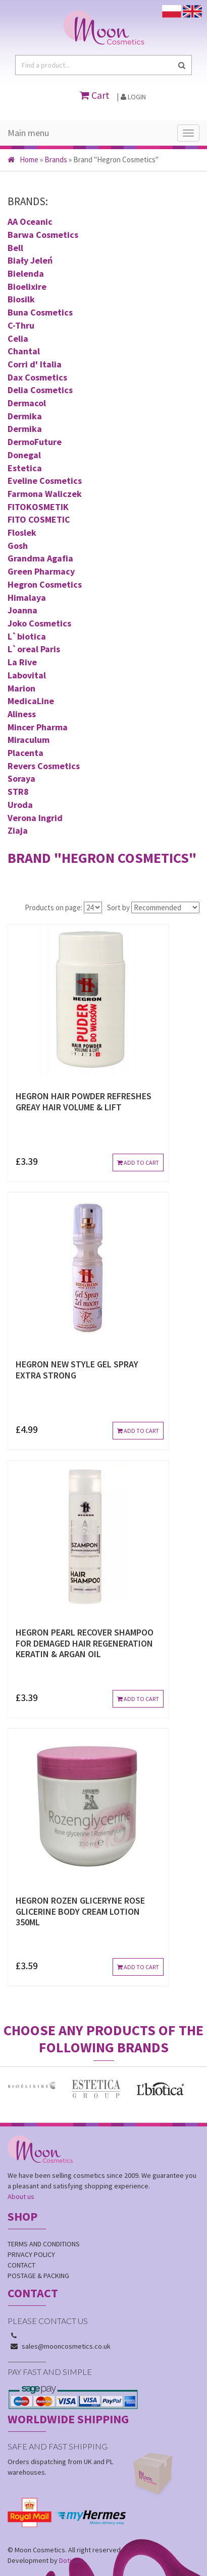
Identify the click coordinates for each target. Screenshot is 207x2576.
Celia (18, 338)
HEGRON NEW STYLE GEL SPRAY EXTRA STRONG (77, 1369)
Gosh (18, 545)
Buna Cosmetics (40, 312)
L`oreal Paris (34, 649)
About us (21, 2196)
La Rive (22, 662)
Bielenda (26, 273)
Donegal (24, 455)
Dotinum (71, 2560)
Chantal (24, 351)
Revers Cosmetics (44, 766)
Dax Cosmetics (37, 377)
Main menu (28, 133)
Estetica (25, 468)
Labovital (27, 675)
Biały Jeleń (30, 260)
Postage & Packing (38, 2275)
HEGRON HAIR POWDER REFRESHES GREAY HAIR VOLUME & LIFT (83, 1101)
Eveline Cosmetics (45, 480)
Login (133, 96)
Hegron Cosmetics (45, 584)
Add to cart (138, 1162)
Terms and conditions (44, 2243)
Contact (21, 2265)
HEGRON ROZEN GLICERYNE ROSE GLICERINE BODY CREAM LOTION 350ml (80, 1911)
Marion (21, 688)
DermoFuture (35, 442)
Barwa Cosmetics (43, 234)
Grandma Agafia (40, 558)
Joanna (22, 610)
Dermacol (27, 403)
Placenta (25, 753)
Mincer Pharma (38, 727)
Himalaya (27, 597)
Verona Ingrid (35, 818)
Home (23, 159)
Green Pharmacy (41, 571)
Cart (95, 95)
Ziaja (18, 830)
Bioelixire (27, 286)
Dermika (25, 416)
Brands (55, 159)
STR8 (18, 791)
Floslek (22, 532)
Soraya (21, 778)
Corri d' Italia (35, 364)
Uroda (20, 804)
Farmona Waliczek (45, 493)
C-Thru (21, 325)
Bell (15, 248)
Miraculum (28, 739)
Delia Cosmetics (40, 390)
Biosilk (21, 299)
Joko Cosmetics (39, 623)
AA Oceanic (30, 221)
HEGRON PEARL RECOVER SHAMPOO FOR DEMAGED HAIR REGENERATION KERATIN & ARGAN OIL (84, 1643)
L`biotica (27, 636)
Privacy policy (31, 2254)
